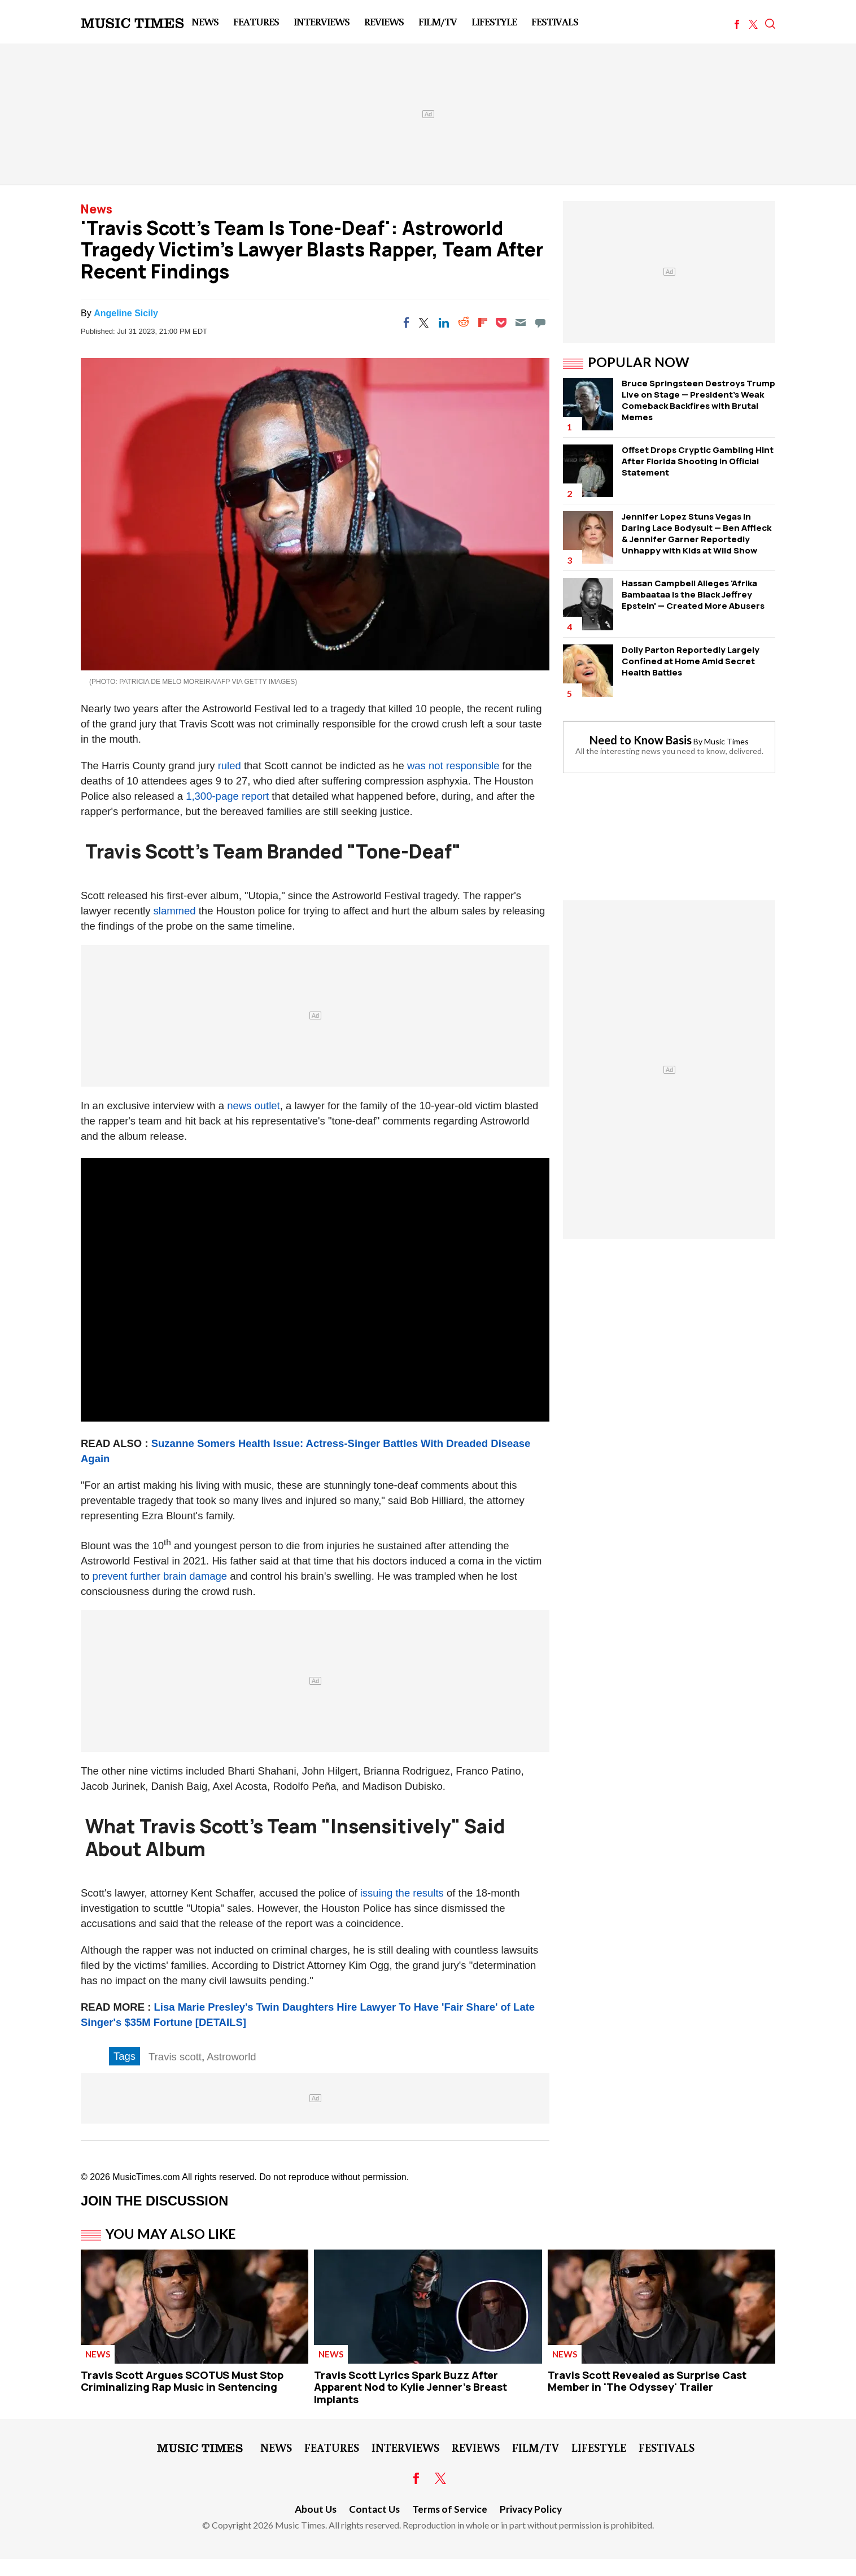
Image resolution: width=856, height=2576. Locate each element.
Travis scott (175, 2057)
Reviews (384, 21)
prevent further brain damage (160, 1576)
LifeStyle (494, 21)
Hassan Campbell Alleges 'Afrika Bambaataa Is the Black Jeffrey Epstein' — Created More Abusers (693, 594)
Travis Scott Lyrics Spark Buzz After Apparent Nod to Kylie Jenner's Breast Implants (410, 2387)
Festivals (554, 21)
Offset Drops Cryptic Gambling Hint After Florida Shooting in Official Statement (698, 461)
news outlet (253, 1106)
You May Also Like (171, 2234)
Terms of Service (449, 2509)
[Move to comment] (540, 322)
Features (256, 21)
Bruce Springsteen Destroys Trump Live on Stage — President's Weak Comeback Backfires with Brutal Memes (698, 400)
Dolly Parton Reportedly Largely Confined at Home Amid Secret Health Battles (690, 661)
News (205, 21)
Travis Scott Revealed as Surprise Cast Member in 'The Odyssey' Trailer (647, 2381)
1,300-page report (227, 796)
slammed (175, 911)
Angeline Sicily (126, 313)
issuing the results (402, 1893)
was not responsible (453, 766)
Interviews (322, 21)
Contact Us (374, 2509)
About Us (316, 2509)
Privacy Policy (531, 2509)
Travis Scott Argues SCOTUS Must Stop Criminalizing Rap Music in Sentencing (182, 2381)
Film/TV (437, 21)
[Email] (521, 322)
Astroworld (231, 2057)
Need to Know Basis (640, 740)
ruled (229, 766)
